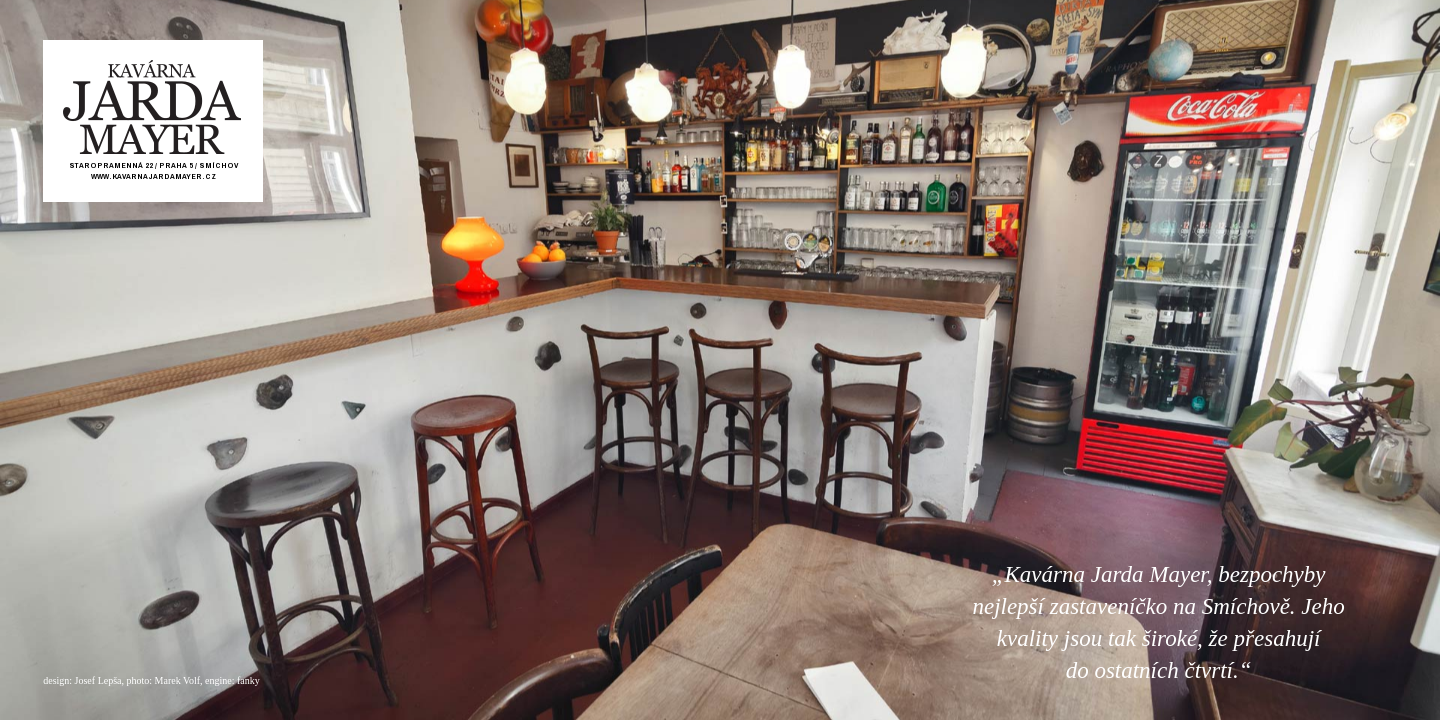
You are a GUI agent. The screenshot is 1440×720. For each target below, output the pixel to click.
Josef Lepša (98, 680)
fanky (248, 680)
